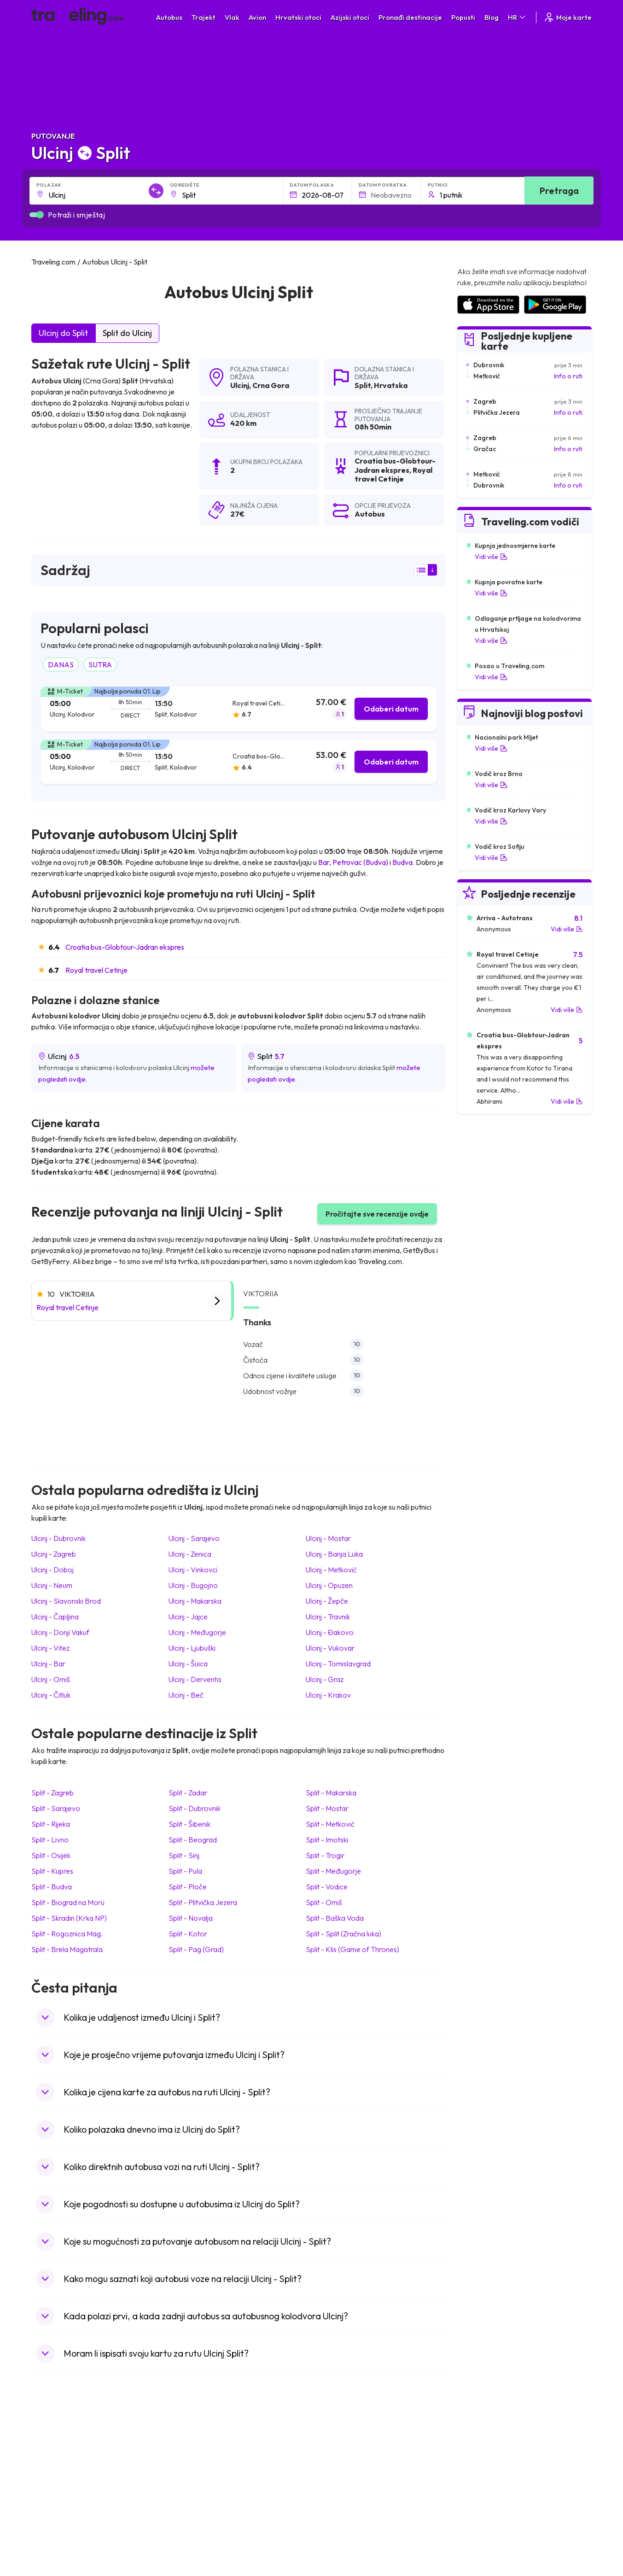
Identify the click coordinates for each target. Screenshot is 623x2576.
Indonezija (51, 2537)
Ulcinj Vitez (50, 1648)
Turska (46, 2508)
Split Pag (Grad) (196, 1949)
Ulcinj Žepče (327, 1601)
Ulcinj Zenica (190, 1554)
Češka (45, 2498)
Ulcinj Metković (331, 1569)
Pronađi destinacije (410, 17)
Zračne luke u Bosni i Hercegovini (504, 2537)
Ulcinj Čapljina (55, 1616)
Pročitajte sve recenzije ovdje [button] (377, 1213)
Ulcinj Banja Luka (334, 1554)
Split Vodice (327, 1886)
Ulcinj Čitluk (50, 1695)
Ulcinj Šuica (188, 1663)
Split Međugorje (333, 1871)
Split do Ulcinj (127, 333)
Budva (402, 862)
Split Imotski (327, 1839)
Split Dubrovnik (195, 1808)
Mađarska (50, 2450)
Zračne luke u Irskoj (484, 2498)
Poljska (46, 2517)
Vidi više (491, 557)
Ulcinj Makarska (195, 1601)
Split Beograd (193, 1839)
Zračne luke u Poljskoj (487, 2527)
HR (517, 17)
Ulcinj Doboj (52, 1569)
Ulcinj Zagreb (53, 1554)
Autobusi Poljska (199, 2479)
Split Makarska (331, 1792)
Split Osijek (50, 1855)
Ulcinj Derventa (195, 1679)
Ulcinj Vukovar (330, 1648)
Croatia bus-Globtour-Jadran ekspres (124, 947)
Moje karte (567, 17)
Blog (491, 17)
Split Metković (330, 1824)
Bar (323, 862)
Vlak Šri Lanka (336, 2479)
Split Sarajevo (55, 1808)
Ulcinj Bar (48, 1663)
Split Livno (50, 1839)
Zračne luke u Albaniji (486, 2517)
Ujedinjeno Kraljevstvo (68, 2488)
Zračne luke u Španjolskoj (493, 2459)
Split (363, 385)
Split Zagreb (52, 1792)
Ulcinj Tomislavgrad (338, 1663)
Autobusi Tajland (199, 2498)
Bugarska (50, 2469)
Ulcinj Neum (51, 1585)
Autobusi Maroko (201, 2469)
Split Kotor (188, 1933)
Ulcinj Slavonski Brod (66, 1601)
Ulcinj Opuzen (329, 1585)
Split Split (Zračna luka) (343, 1933)
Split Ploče (188, 1886)
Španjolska (52, 2459)
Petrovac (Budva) (360, 862)
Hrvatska (391, 385)
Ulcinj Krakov (328, 1695)
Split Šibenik (189, 1824)
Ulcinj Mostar (328, 1538)
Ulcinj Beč (186, 1695)
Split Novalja (191, 1918)
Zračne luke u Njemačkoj (491, 2479)
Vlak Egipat (332, 2459)
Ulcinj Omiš (50, 1679)
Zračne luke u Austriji (486, 2508)
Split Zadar (188, 1792)
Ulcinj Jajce (188, 1616)
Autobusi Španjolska (205, 2459)
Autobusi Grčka (198, 2517)
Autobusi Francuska (204, 2527)
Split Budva (51, 1886)
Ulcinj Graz (325, 1679)
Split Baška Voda (335, 1918)
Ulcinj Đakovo (330, 1632)
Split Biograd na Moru (68, 1902)
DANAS (61, 664)
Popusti (463, 17)
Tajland (46, 2527)
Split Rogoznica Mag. (67, 1933)
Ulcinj (239, 385)
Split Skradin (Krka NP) (69, 1918)
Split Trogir (325, 1855)
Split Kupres (52, 1871)
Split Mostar (327, 1808)
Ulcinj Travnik (328, 1616)
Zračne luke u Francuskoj (492, 2469)
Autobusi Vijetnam (202, 2488)
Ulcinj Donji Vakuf (60, 1632)
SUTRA (100, 664)
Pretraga (559, 190)
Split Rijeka (50, 1824)
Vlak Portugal (335, 2469)
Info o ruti (568, 376)
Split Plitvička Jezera (203, 1902)
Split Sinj (184, 1855)
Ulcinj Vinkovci (193, 1569)
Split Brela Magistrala (67, 1949)
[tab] (239, 709)
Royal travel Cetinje (96, 970)
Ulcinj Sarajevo (194, 1538)
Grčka (45, 2479)
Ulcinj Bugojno (193, 1585)
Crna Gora (270, 385)
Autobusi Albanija (201, 2450)
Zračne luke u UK (480, 2488)
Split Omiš (324, 1902)
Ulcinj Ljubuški (192, 1648)
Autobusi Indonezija (204, 2537)
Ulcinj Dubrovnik (58, 1538)
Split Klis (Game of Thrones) (352, 1949)
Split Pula (185, 1871)
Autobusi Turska (199, 2508)
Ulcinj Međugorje (197, 1632)
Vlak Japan (332, 2450)
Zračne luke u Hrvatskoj (490, 2450)
